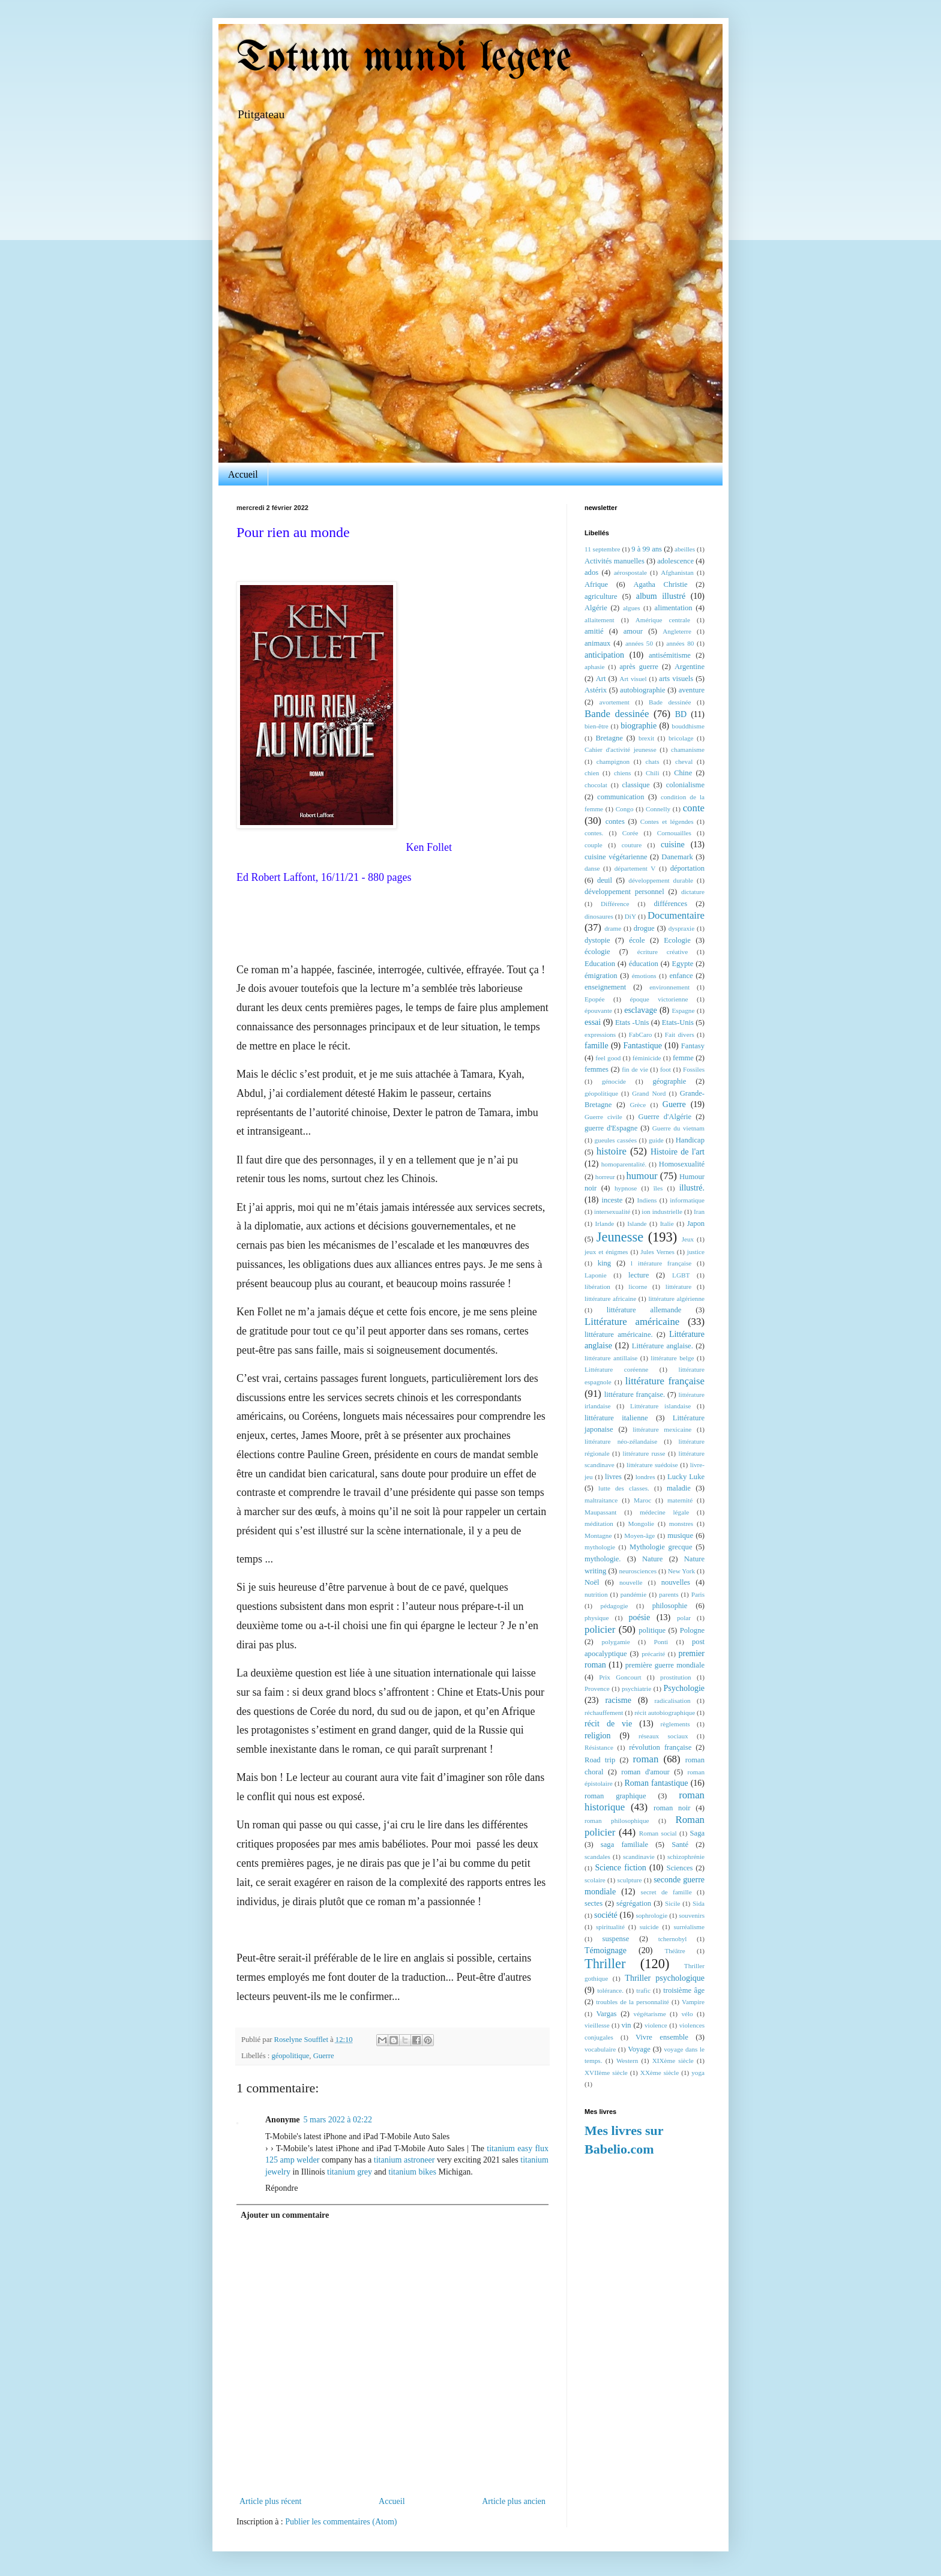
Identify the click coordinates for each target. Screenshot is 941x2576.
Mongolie (641, 1523)
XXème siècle (659, 2072)
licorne (637, 1286)
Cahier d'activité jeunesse (621, 749)
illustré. (692, 1187)
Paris (698, 1594)
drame (612, 928)
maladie (679, 1488)
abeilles (685, 549)
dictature (693, 891)
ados (591, 572)
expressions (600, 1034)
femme (683, 1058)
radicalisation (672, 1700)
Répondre (281, 2188)
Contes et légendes (667, 821)
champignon (613, 761)
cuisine (673, 844)
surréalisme (689, 1926)
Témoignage (606, 1950)
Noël (592, 1582)
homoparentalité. (624, 1164)
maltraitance (601, 1500)
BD (681, 714)
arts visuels (676, 678)
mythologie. (603, 1559)
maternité (680, 1500)
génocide (614, 1081)
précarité (653, 1653)
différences (670, 903)
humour (641, 1175)
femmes (597, 1069)
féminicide (647, 1057)
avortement (615, 702)
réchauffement (604, 1712)
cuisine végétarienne (616, 857)
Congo (625, 808)
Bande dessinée (617, 713)
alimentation (674, 608)
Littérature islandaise (660, 1406)
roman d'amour (645, 1772)
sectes (594, 1903)
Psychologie (684, 1688)
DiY (630, 916)
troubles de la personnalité (632, 2001)
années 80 (680, 643)
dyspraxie (682, 928)
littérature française (665, 1381)
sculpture (629, 1880)
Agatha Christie (660, 584)
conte (694, 808)
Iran (699, 1211)
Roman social (658, 1833)
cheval (684, 761)
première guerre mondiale (665, 1665)
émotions (644, 975)
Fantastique (642, 1045)
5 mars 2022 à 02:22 (338, 2119)
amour (633, 631)
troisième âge (684, 1990)
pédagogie (614, 1605)
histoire (612, 1151)
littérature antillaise (611, 1358)
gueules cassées (615, 1140)
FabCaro (640, 1034)
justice (696, 1251)
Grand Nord (649, 1093)
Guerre (323, 2056)
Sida (699, 1903)
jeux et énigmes (606, 1251)
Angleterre (677, 631)
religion (598, 1735)
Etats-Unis (678, 1022)
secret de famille (666, 1892)
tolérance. (610, 1990)
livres (613, 1477)
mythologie (600, 1547)
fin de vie (635, 1069)
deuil (604, 880)
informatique (687, 1200)
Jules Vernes (657, 1251)
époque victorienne (659, 999)
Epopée (595, 999)
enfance (681, 975)
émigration (601, 975)
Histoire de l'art (678, 1151)
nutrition (596, 1594)
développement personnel (624, 891)
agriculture (601, 596)
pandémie (634, 1594)
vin (626, 2025)
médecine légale (664, 1512)
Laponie (596, 1275)
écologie (597, 951)
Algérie (596, 608)
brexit (646, 738)
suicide (649, 1926)
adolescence (675, 561)
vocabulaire (600, 2049)
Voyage (639, 2049)
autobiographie (643, 690)
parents (668, 1594)
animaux (597, 643)
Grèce (638, 1104)
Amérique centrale (663, 619)
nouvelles (675, 1582)
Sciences (679, 1868)
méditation (599, 1523)
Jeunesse (620, 1236)
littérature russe (644, 1453)
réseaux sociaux (663, 1736)
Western (627, 2060)
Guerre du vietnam (678, 1128)
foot (665, 1069)
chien (592, 772)
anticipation (604, 654)
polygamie (615, 1641)
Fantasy (693, 1046)
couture (632, 844)
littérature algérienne (676, 1298)
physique (597, 1617)
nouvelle (631, 1582)
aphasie (595, 666)
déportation (687, 868)
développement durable (660, 880)
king (604, 1263)
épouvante (598, 1010)
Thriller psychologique (665, 1978)
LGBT (681, 1275)
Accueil (243, 474)
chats (653, 761)
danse (592, 868)
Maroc (642, 1500)
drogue (644, 928)
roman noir (672, 1808)
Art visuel (632, 678)
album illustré (660, 596)
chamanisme (688, 749)
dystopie (597, 940)
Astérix (596, 690)
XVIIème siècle (606, 2072)
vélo (687, 2013)
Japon (696, 1223)
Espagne (683, 1010)
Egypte (683, 963)
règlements (675, 1724)
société (606, 1915)
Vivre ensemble (662, 2037)
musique (680, 1535)
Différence (615, 903)
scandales (597, 1856)
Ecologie (677, 940)
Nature (652, 1559)
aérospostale (630, 572)
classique (636, 785)
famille (597, 1045)
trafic (643, 1990)
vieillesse (597, 2025)
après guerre (638, 666)
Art (601, 678)
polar (684, 1617)
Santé (680, 1844)
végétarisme (650, 2013)
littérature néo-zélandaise (621, 1441)
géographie (669, 1081)
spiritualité (610, 1926)
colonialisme (685, 785)
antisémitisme (670, 655)
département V (635, 868)
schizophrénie (686, 1856)
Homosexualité (682, 1164)
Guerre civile (603, 1116)
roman (645, 1759)
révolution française (660, 1747)
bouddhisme (688, 726)
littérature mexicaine (662, 1429)
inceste (611, 1200)
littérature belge (672, 1358)
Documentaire (676, 915)
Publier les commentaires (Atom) (341, 2521)
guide (656, 1140)
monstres (681, 1523)
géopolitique (290, 2056)
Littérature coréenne (616, 1369)
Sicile (672, 1903)
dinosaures (599, 916)
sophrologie (651, 1915)
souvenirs (692, 1915)
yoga (698, 2072)
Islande (636, 1223)
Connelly (658, 808)
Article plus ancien (514, 2501)
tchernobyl (672, 1938)
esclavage (640, 1010)
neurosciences (638, 1571)
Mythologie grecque (661, 1547)
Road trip (600, 1760)
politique (652, 1630)
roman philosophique (617, 1820)
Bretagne (608, 738)
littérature (678, 1286)
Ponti (661, 1641)
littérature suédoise (652, 1464)
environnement (669, 987)
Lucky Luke (686, 1477)
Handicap (690, 1140)
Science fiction (620, 1867)
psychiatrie (636, 1688)
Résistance (599, 1747)
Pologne (692, 1630)
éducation (643, 963)
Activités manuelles (615, 561)
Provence (597, 1688)
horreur (605, 1176)
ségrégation (633, 1903)
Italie (667, 1223)
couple (594, 844)
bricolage (681, 738)
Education (600, 963)
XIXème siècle (673, 2060)
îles (658, 1188)
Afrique (596, 584)
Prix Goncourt (620, 1677)
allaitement (600, 619)
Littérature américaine (632, 1321)
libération (597, 1286)
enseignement (605, 987)
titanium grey (349, 2171)
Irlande (605, 1223)
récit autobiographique (664, 1712)
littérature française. (634, 1394)
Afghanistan (677, 572)
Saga (697, 1833)
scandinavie (639, 1856)
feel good (608, 1057)
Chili (652, 772)
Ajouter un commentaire (285, 2215)
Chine (683, 773)
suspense (616, 1939)
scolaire (595, 1880)
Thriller (605, 1963)
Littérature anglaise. (662, 1346)
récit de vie (608, 1723)
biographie (639, 725)
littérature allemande (644, 1310)
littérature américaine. (619, 1334)
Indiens (647, 1200)
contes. (594, 832)
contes (615, 821)
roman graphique (615, 1796)
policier (600, 1629)
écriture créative (662, 951)
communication (620, 797)
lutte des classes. (623, 1488)
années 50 (639, 643)
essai (593, 1022)
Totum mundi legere (403, 59)
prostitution (675, 1677)
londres (645, 1476)
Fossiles (694, 1069)
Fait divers (679, 1034)
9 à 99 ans (646, 549)
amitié (594, 631)
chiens (622, 772)
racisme (618, 1700)
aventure (692, 690)
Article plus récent (270, 2501)
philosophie (670, 1606)
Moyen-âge (639, 1535)
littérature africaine (610, 1298)
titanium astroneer (404, 2159)
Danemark (677, 857)
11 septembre (603, 549)
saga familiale (624, 1844)
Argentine (690, 666)
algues (631, 607)
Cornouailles (674, 832)
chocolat (596, 784)
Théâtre (674, 1950)
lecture (638, 1275)
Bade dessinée (670, 702)
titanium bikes (412, 2171)
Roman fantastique (656, 1783)
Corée (630, 832)
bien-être (597, 726)
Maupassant (600, 1512)
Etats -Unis (632, 1022)
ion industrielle (662, 1211)
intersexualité (612, 1211)
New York (681, 1571)
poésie (639, 1617)
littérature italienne (616, 1418)
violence (656, 2025)
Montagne (598, 1535)
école (637, 940)
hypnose (626, 1188)
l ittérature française (661, 1263)
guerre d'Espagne (611, 1128)
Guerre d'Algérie (665, 1116)
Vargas (606, 2014)
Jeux (688, 1239)
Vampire (693, 2001)
